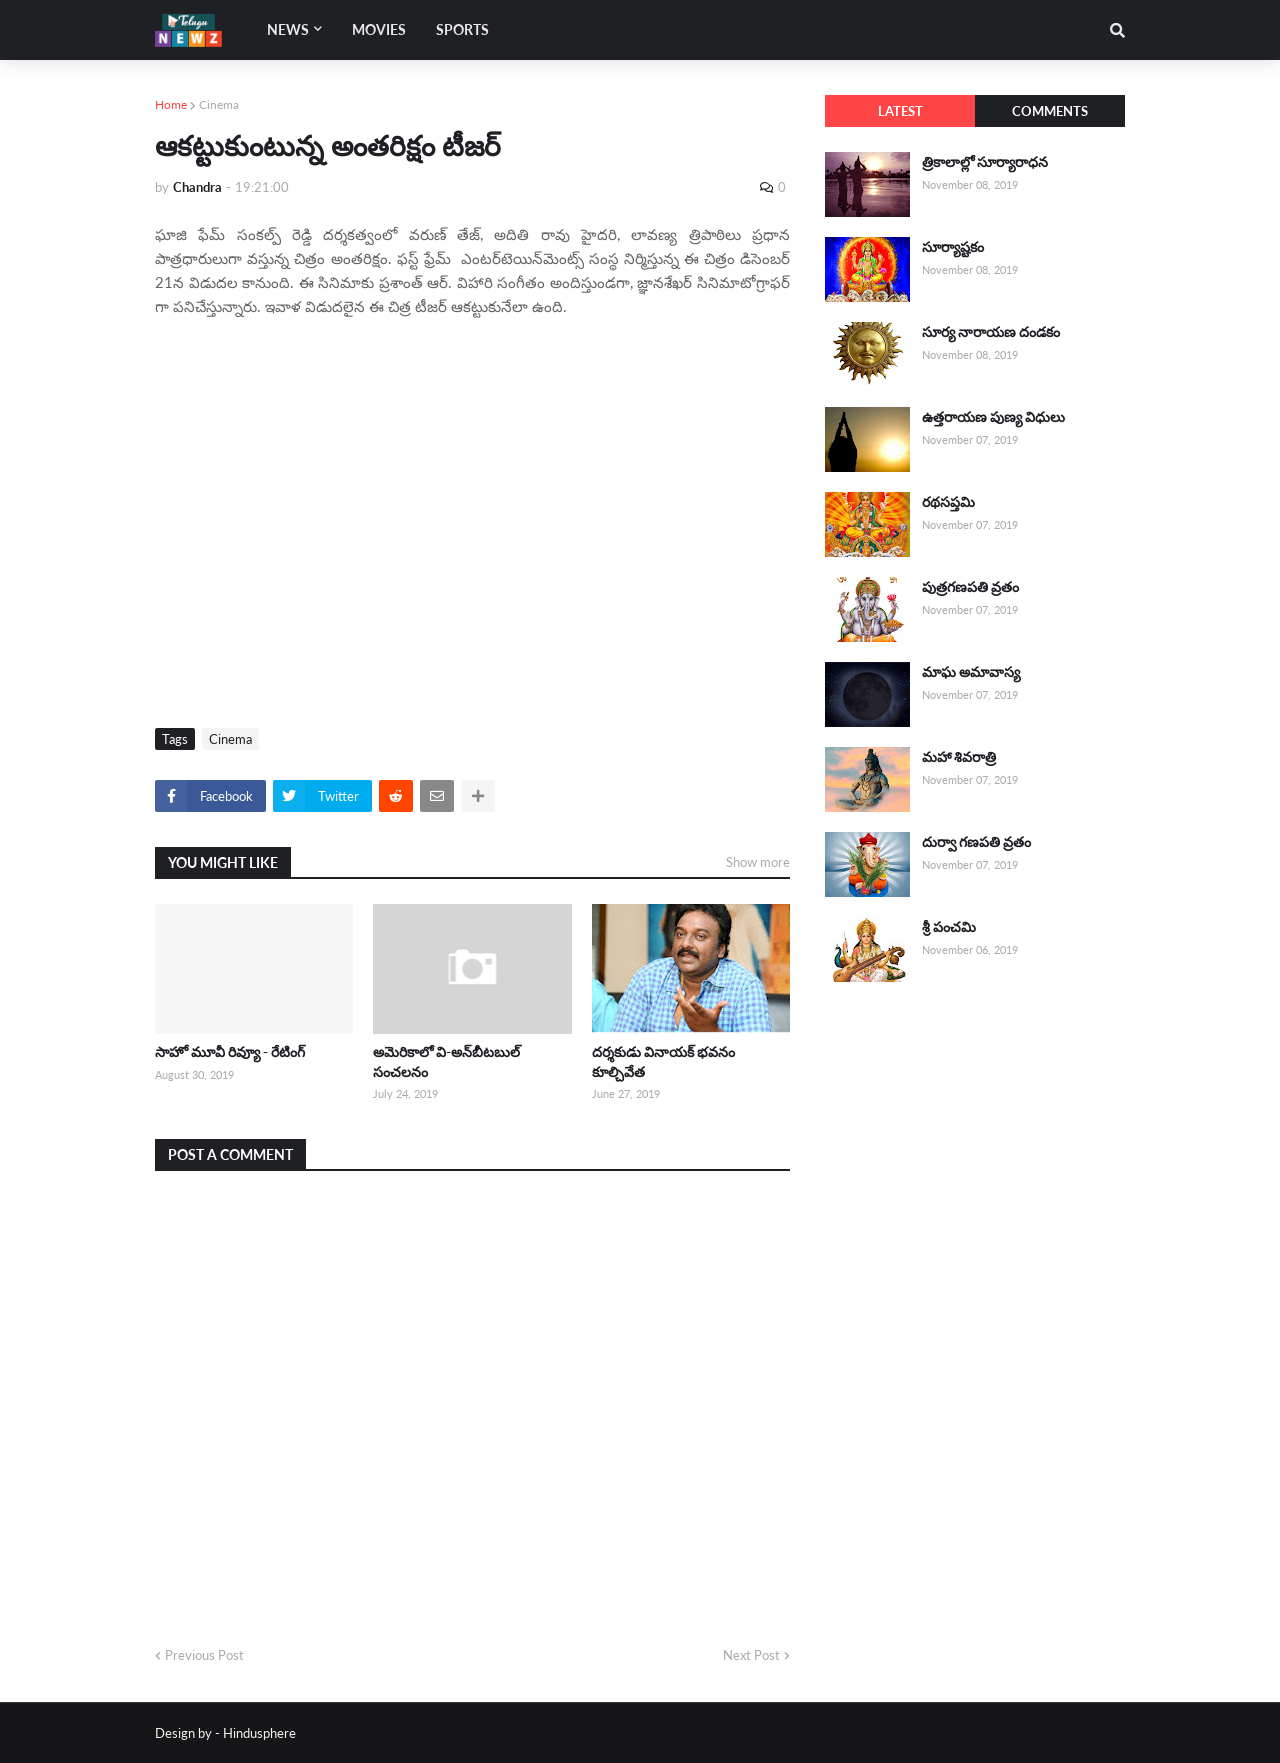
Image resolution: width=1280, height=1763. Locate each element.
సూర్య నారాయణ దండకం (991, 331)
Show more (758, 862)
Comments (1050, 111)
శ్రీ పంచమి (949, 926)
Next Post (751, 1655)
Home (171, 104)
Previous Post (204, 1655)
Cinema (219, 104)
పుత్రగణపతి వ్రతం (970, 586)
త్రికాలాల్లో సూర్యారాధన (985, 161)
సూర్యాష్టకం (953, 246)
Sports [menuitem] (462, 29)
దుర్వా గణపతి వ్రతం (976, 841)
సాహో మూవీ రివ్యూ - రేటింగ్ (230, 1051)
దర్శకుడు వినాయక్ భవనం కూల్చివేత (663, 1061)
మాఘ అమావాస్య (971, 671)
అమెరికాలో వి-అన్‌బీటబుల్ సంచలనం (446, 1061)
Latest (900, 111)
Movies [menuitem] (379, 29)
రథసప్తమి (948, 501)
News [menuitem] (288, 29)
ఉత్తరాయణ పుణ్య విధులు (993, 416)
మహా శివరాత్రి (959, 756)
